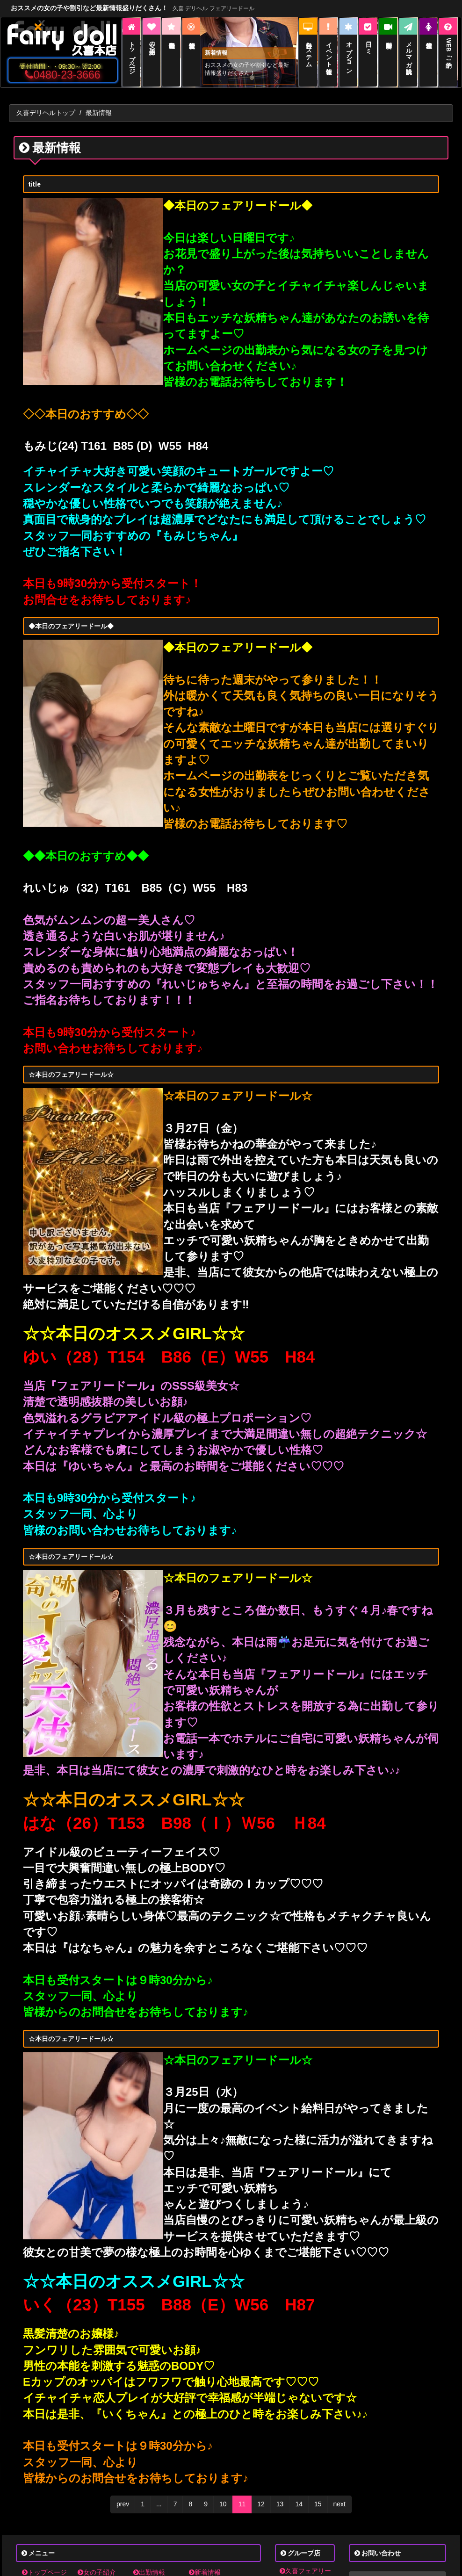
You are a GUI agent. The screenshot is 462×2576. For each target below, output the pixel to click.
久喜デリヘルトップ (45, 112)
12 (261, 2504)
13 (280, 2504)
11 (242, 2504)
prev (122, 2504)
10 (223, 2504)
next (339, 2504)
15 (318, 2504)
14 (299, 2504)
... (159, 2504)
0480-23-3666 (62, 74)
